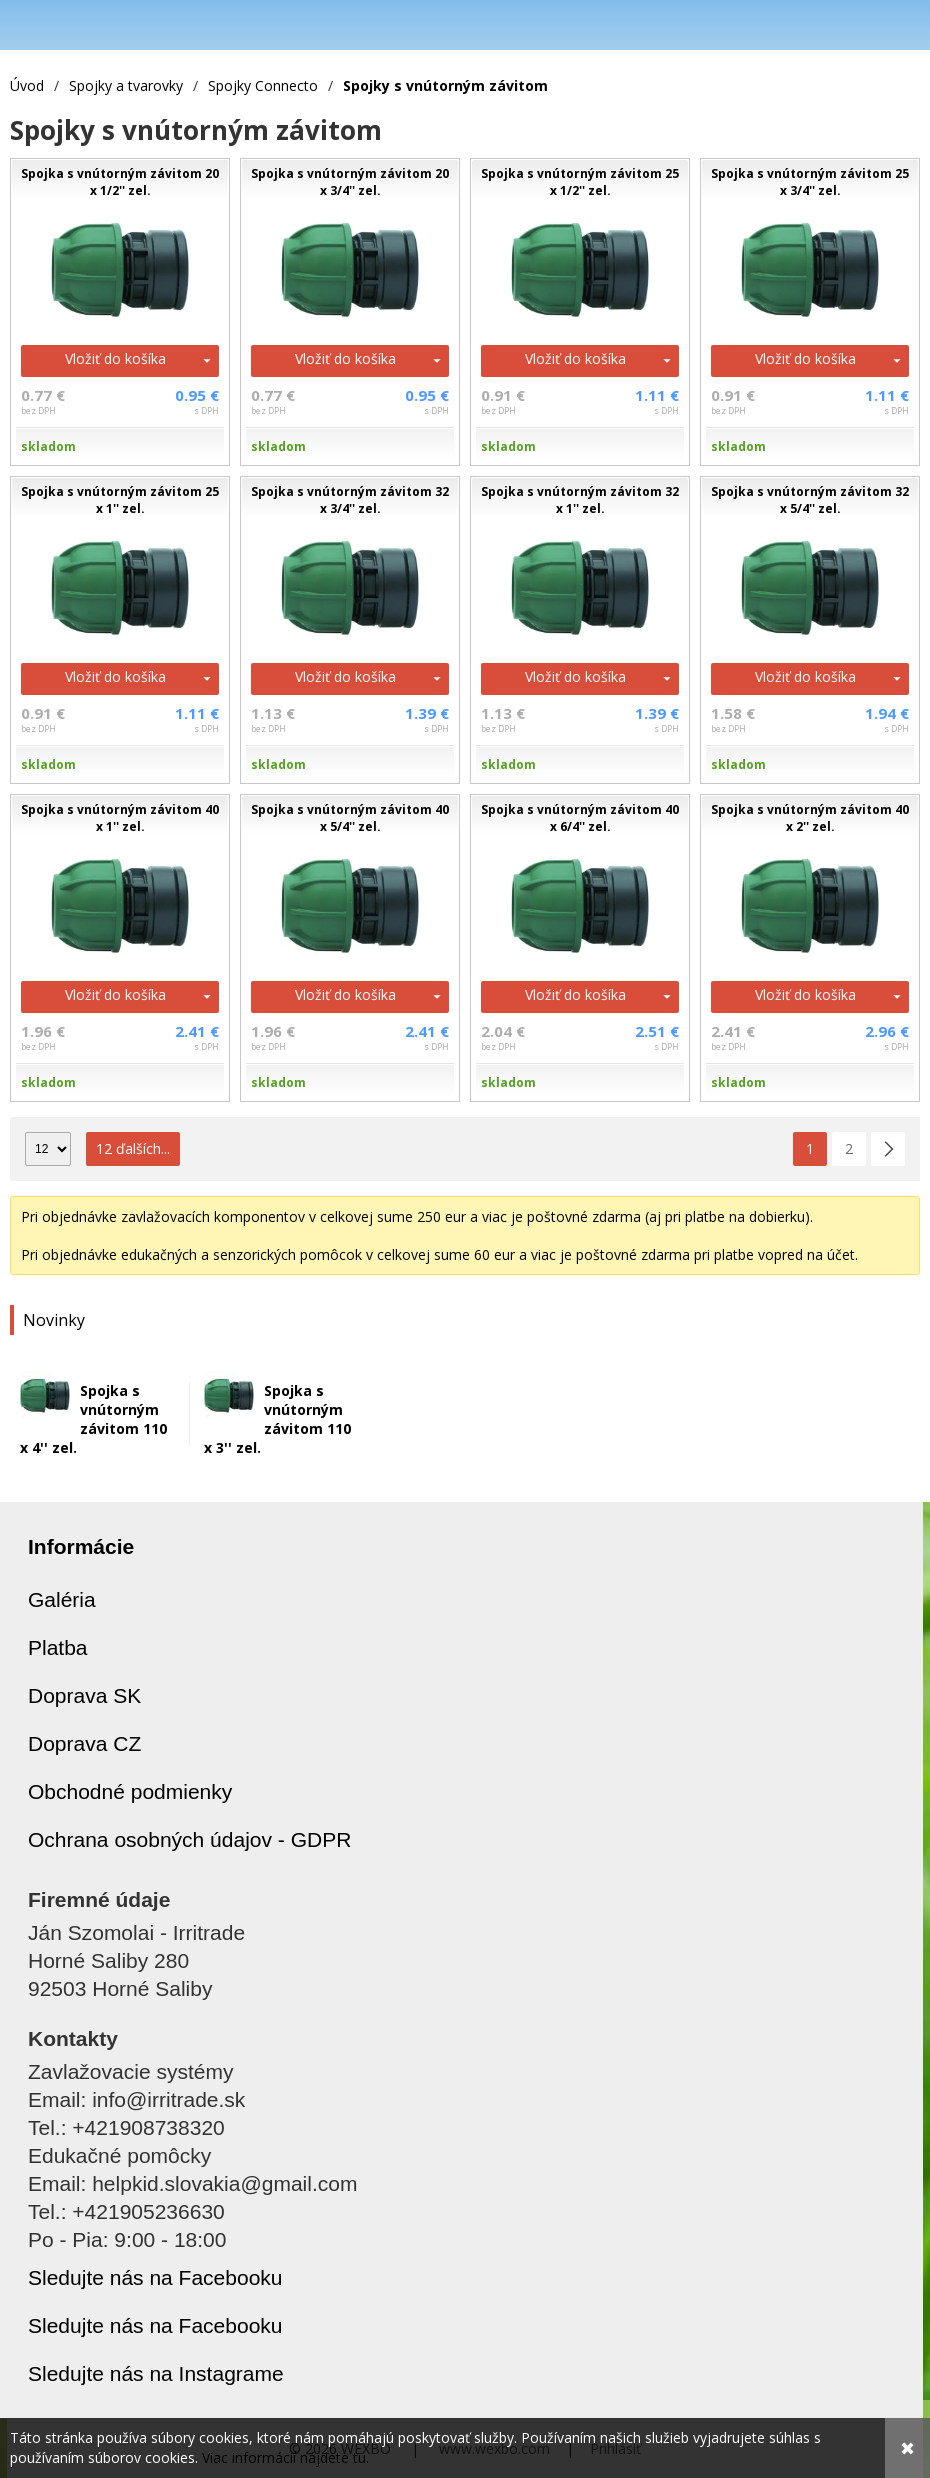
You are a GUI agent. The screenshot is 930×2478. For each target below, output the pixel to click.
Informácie (81, 1546)
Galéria (62, 1599)
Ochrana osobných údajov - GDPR (189, 1839)
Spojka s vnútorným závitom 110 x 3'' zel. (277, 1419)
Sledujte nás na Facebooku (155, 2277)
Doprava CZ (84, 1743)
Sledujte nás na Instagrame (156, 2373)
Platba (58, 1647)
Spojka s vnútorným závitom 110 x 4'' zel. (93, 1419)
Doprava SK (84, 1695)
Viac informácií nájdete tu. (285, 2457)
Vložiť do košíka (115, 358)
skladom (48, 446)
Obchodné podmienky (130, 1791)
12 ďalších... (133, 1148)
